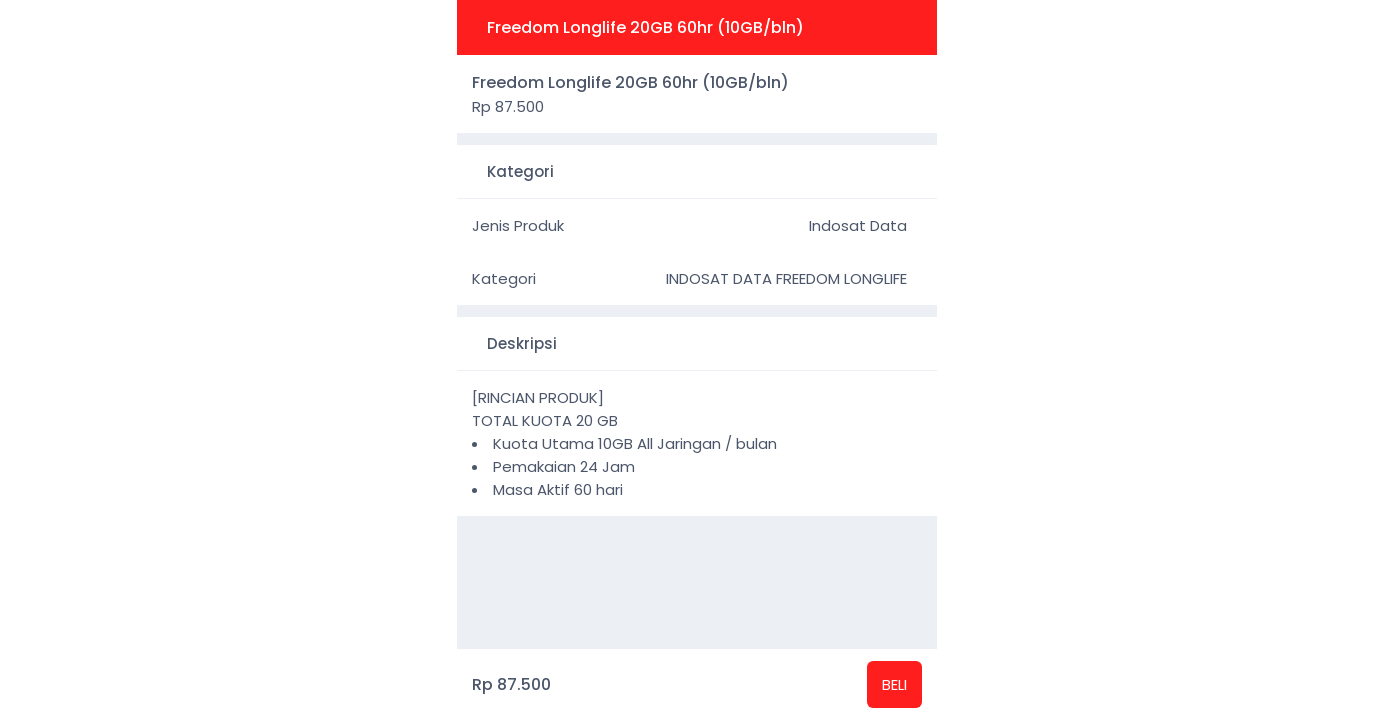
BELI (894, 684)
